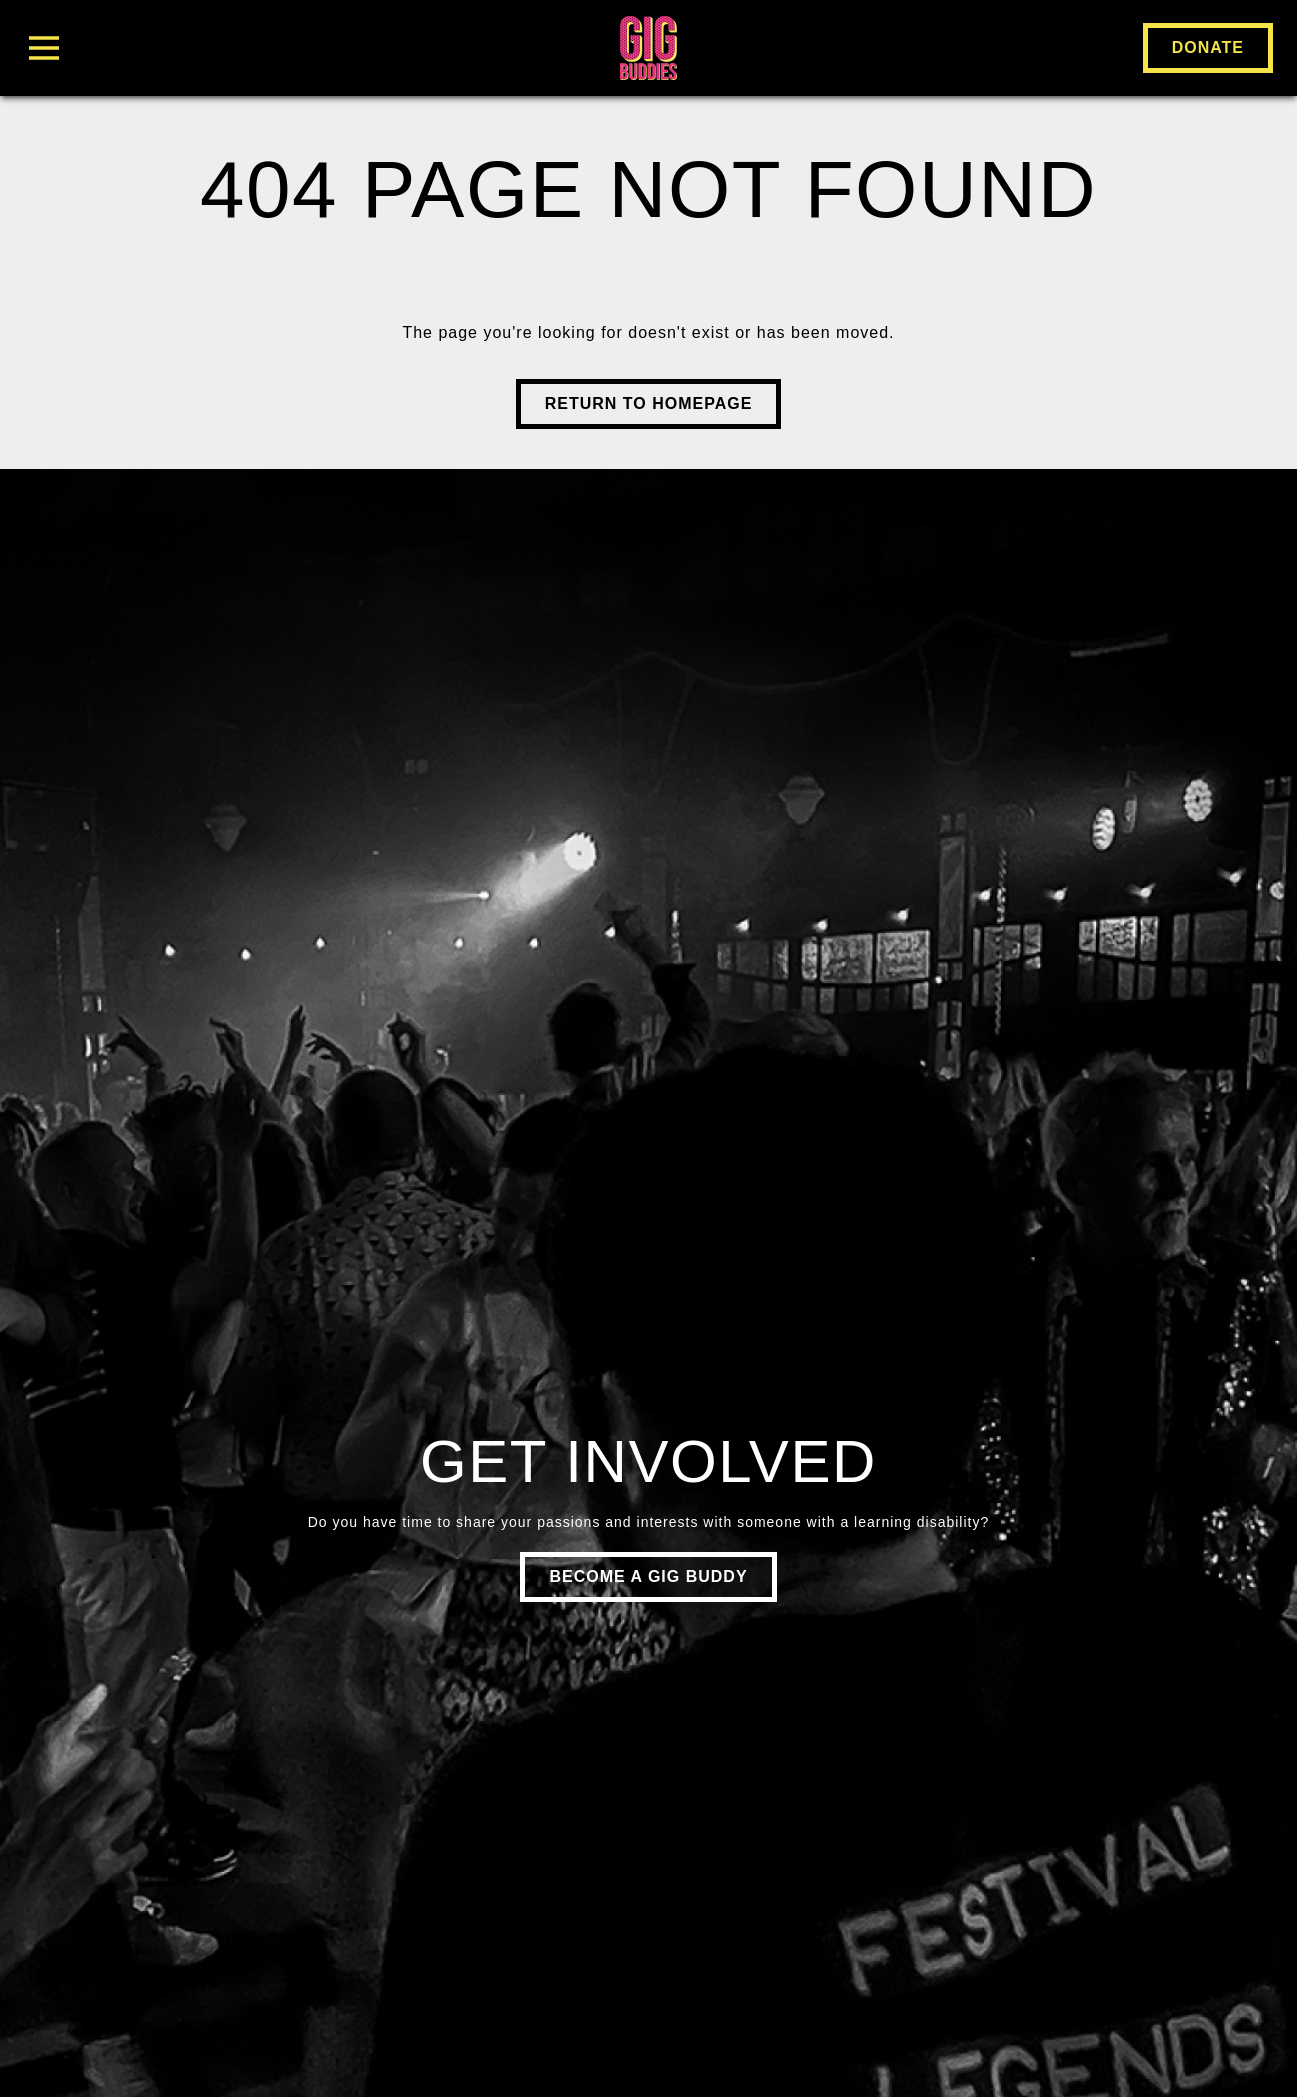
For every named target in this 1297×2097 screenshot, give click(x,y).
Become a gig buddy (648, 1576)
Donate (1208, 47)
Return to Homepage (649, 403)
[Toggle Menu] (232, 48)
